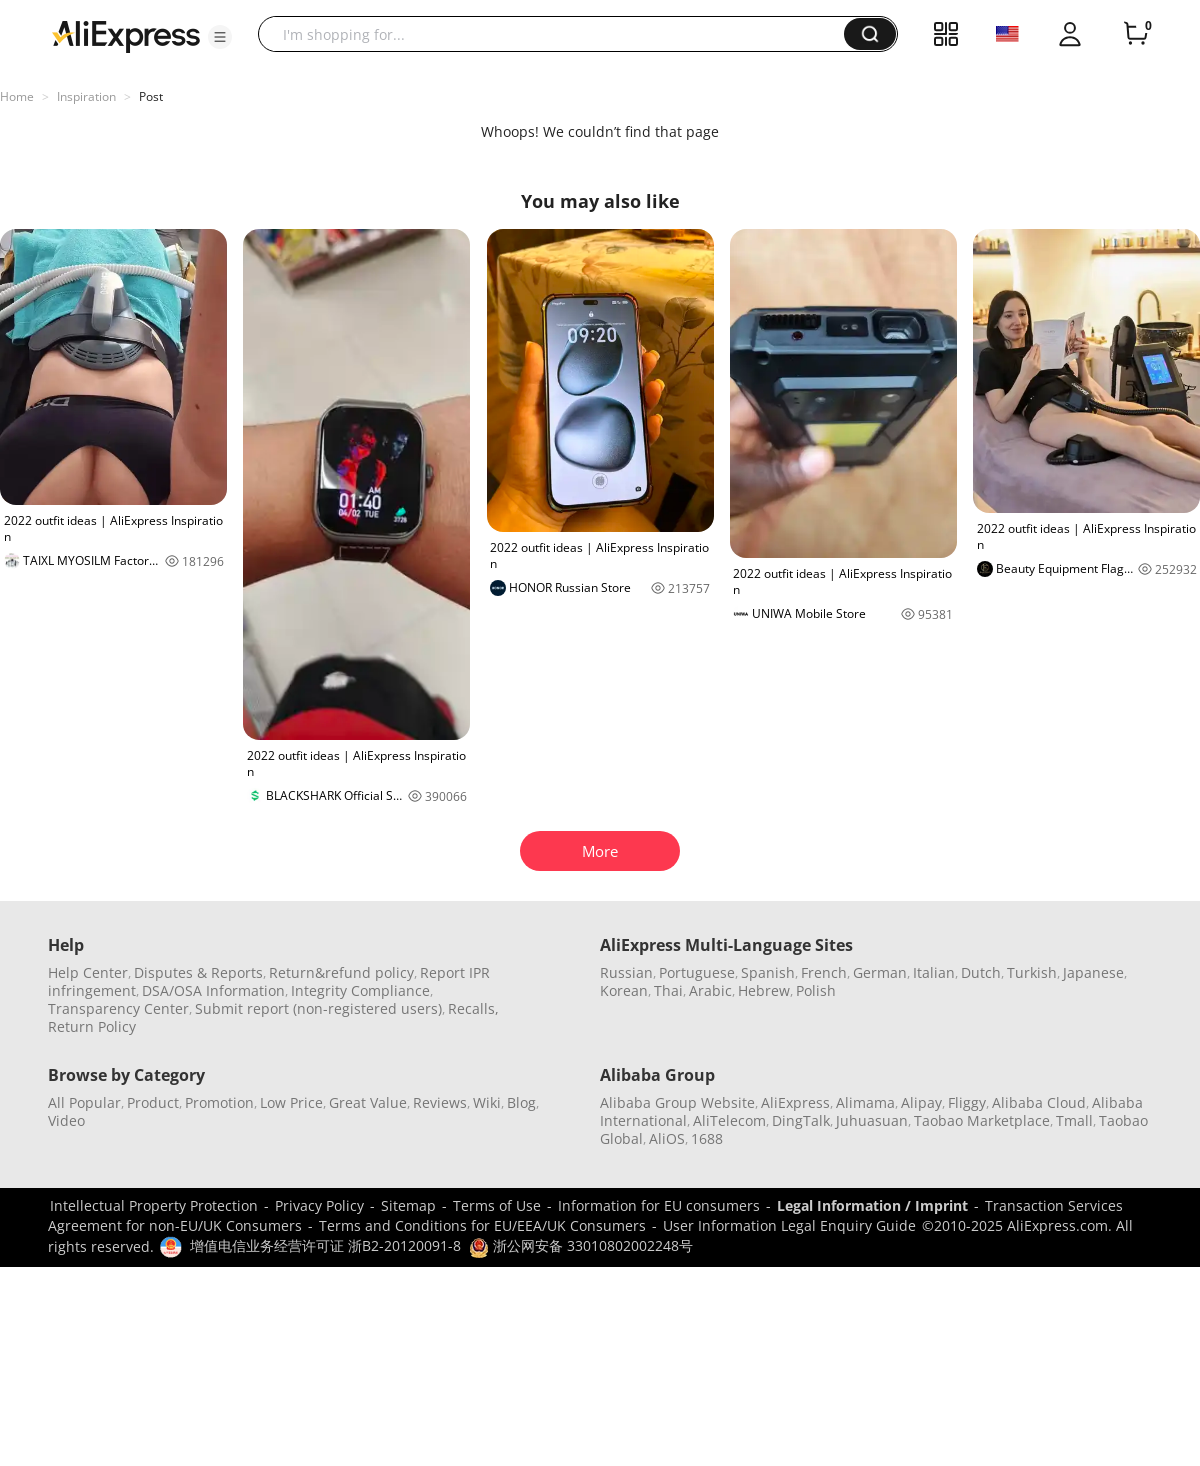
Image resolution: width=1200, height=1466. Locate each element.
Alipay (921, 1102)
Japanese (1093, 972)
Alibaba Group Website (677, 1102)
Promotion (219, 1102)
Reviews (440, 1102)
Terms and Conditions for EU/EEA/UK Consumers (482, 1225)
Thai (668, 990)
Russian (626, 972)
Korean (624, 990)
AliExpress (795, 1102)
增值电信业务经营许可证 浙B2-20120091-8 (325, 1245)
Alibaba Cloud (1039, 1102)
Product (153, 1102)
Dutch (981, 972)
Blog (521, 1102)
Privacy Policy (319, 1205)
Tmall (1074, 1120)
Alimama (865, 1102)
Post (151, 96)
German (880, 972)
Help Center (88, 972)
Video (66, 1120)
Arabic (710, 990)
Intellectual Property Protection (154, 1205)
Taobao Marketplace (982, 1120)
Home (17, 96)
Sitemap (408, 1205)
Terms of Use (497, 1205)
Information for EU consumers (659, 1205)
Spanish (768, 972)
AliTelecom (729, 1120)
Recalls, (473, 1008)
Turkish (1032, 972)
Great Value (368, 1102)
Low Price (291, 1102)
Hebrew (764, 990)
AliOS (667, 1138)
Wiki (487, 1102)
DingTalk (801, 1120)
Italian (934, 972)
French (824, 972)
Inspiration (86, 96)
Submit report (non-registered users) (318, 1008)
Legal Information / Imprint (872, 1205)
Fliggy (967, 1102)
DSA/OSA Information (213, 990)
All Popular (84, 1102)
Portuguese (697, 972)
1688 (707, 1138)
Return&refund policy (341, 972)
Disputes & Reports (198, 972)
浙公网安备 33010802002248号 (581, 1245)
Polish (816, 990)
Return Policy (92, 1026)
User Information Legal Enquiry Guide (789, 1225)
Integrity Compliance (360, 990)
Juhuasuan (872, 1120)
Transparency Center (118, 1008)
